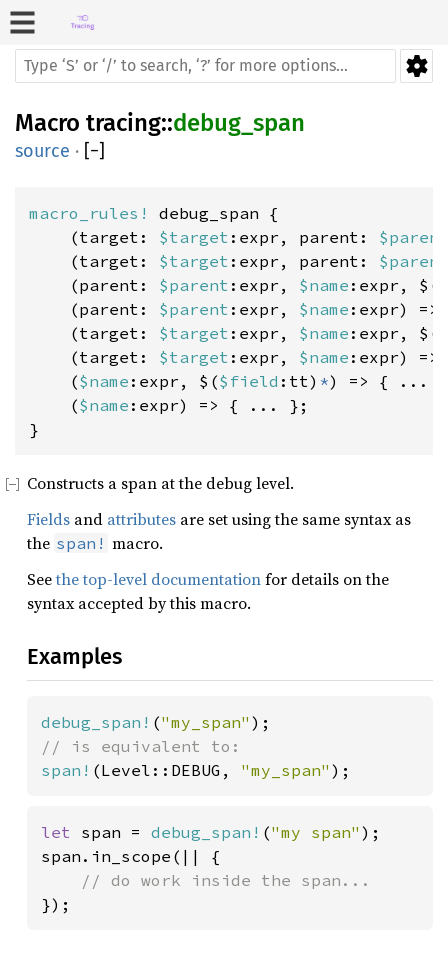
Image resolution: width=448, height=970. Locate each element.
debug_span (239, 123)
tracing (123, 123)
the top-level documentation (158, 579)
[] (94, 151)
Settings (416, 66)
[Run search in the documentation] (205, 66)
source (42, 151)
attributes (141, 519)
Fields (48, 519)
